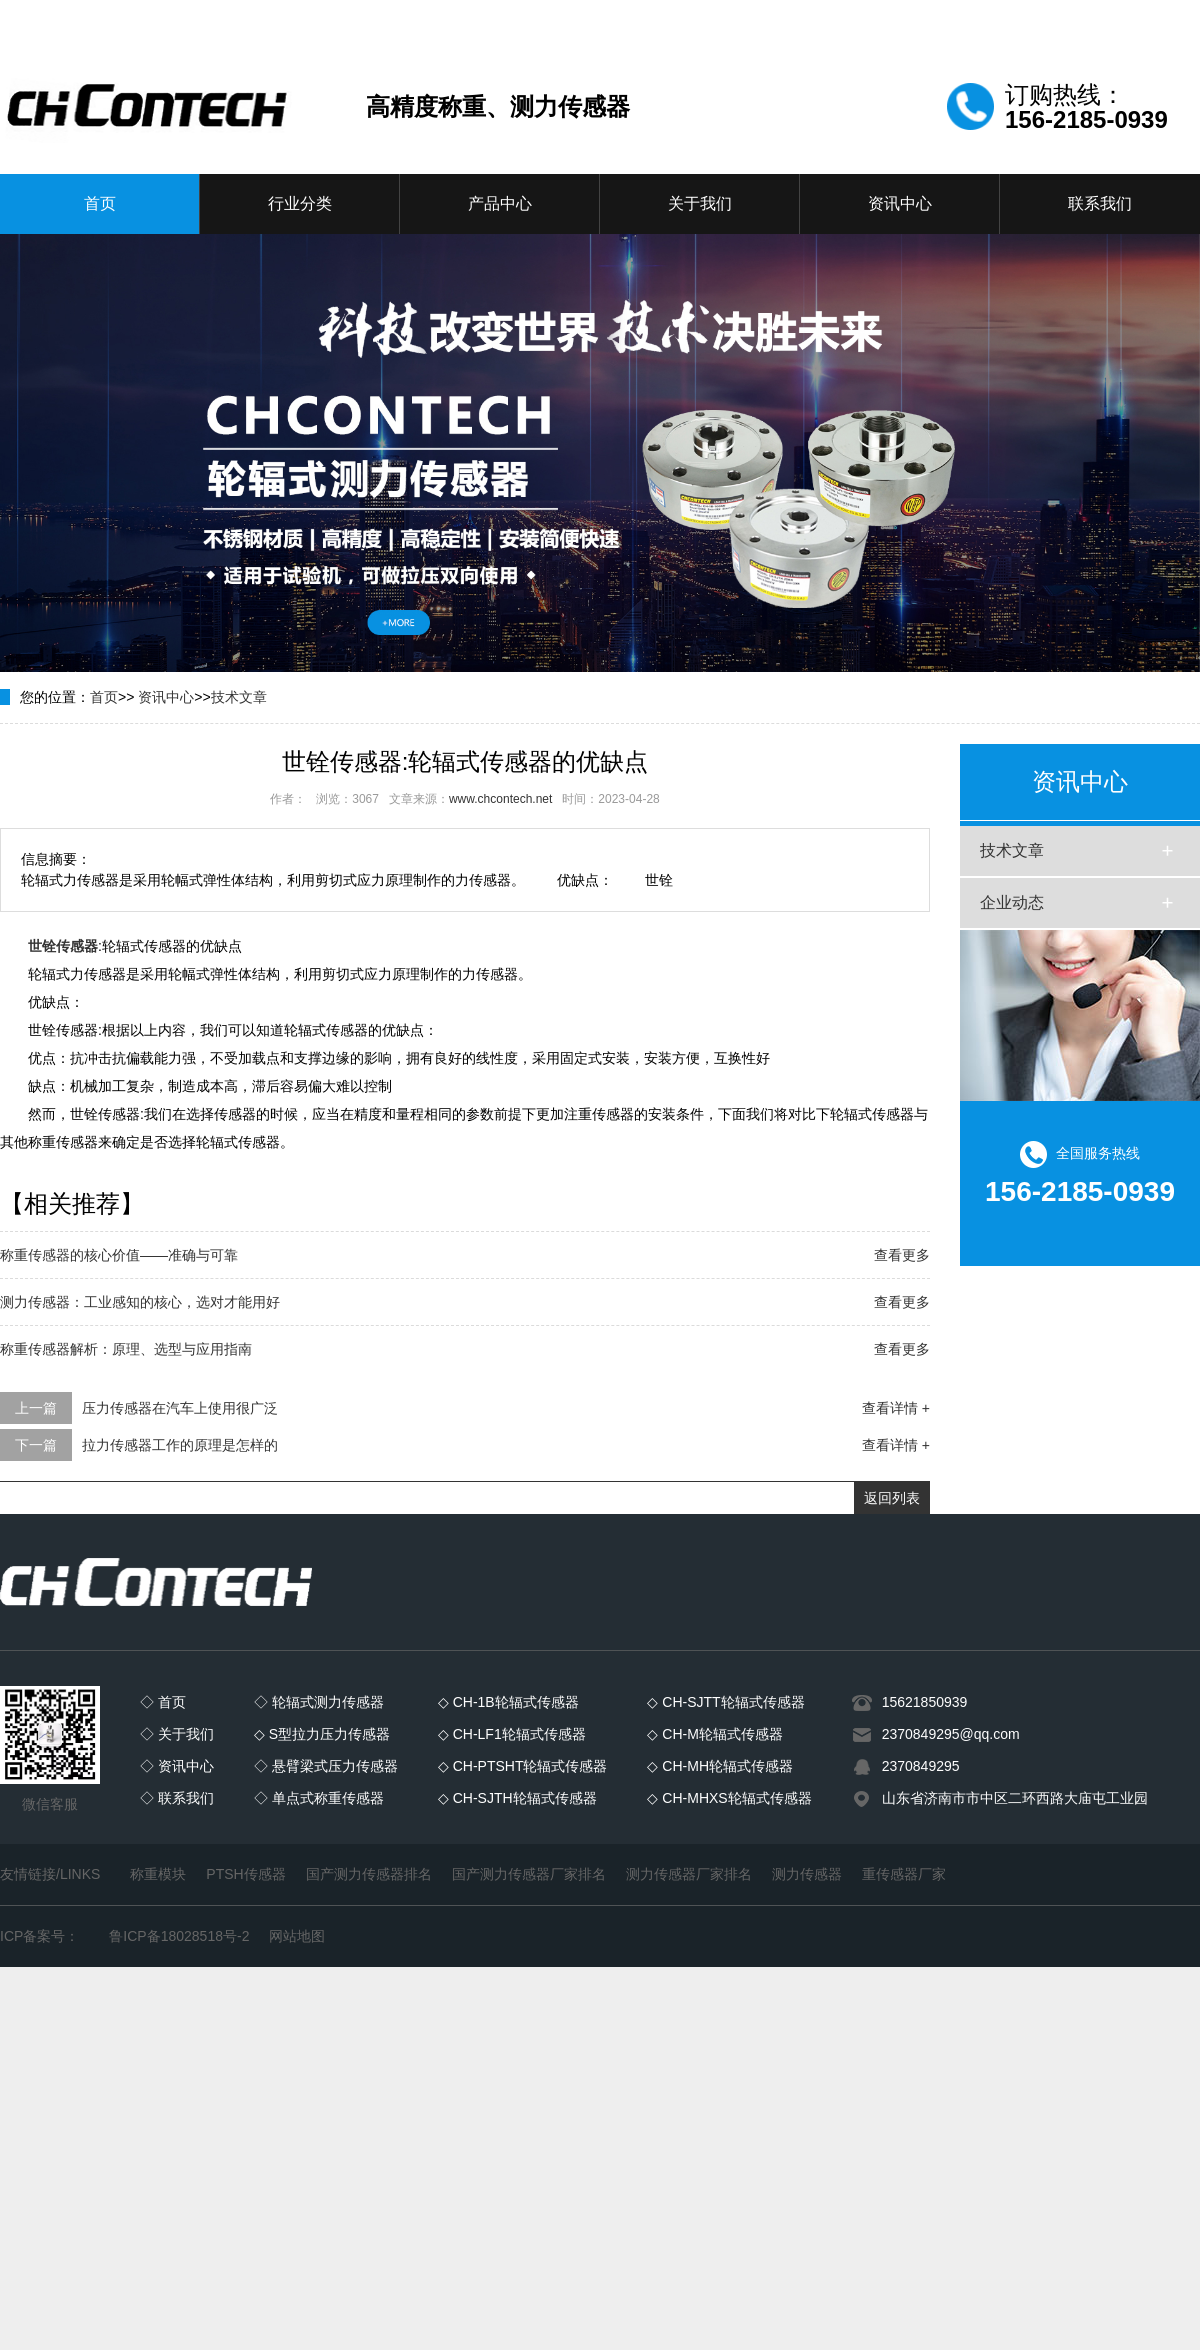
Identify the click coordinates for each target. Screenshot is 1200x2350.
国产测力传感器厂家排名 (529, 1874)
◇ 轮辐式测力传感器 (319, 1702)
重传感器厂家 (904, 1874)
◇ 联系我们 (177, 1798)
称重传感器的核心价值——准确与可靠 (119, 1255)
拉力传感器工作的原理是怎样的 (180, 1445)
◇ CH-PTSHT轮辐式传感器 (523, 1766)
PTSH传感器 (245, 1874)
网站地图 (297, 1936)
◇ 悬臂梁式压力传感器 (326, 1766)
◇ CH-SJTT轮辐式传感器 (725, 1702)
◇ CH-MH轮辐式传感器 (720, 1766)
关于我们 (700, 203)
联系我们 (1100, 203)
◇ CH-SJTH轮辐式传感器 (517, 1798)
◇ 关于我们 (177, 1734)
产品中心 (500, 203)
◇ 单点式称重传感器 (319, 1798)
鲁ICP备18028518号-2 (179, 1936)
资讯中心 (900, 203)
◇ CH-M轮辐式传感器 (714, 1734)
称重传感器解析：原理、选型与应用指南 (126, 1349)
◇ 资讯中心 (177, 1766)
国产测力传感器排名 (369, 1874)
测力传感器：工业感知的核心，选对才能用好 (140, 1302)
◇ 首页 (163, 1702)
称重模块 (158, 1874)
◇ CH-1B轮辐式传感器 (508, 1702)
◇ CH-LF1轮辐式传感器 (512, 1734)
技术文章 (239, 697)
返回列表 (892, 1498)
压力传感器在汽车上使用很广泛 (180, 1408)
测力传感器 (807, 1874)
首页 (100, 203)
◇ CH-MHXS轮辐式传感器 (729, 1798)
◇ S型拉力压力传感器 (322, 1734)
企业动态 (1012, 902)
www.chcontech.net (500, 799)
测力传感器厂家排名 (689, 1874)
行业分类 (300, 203)
